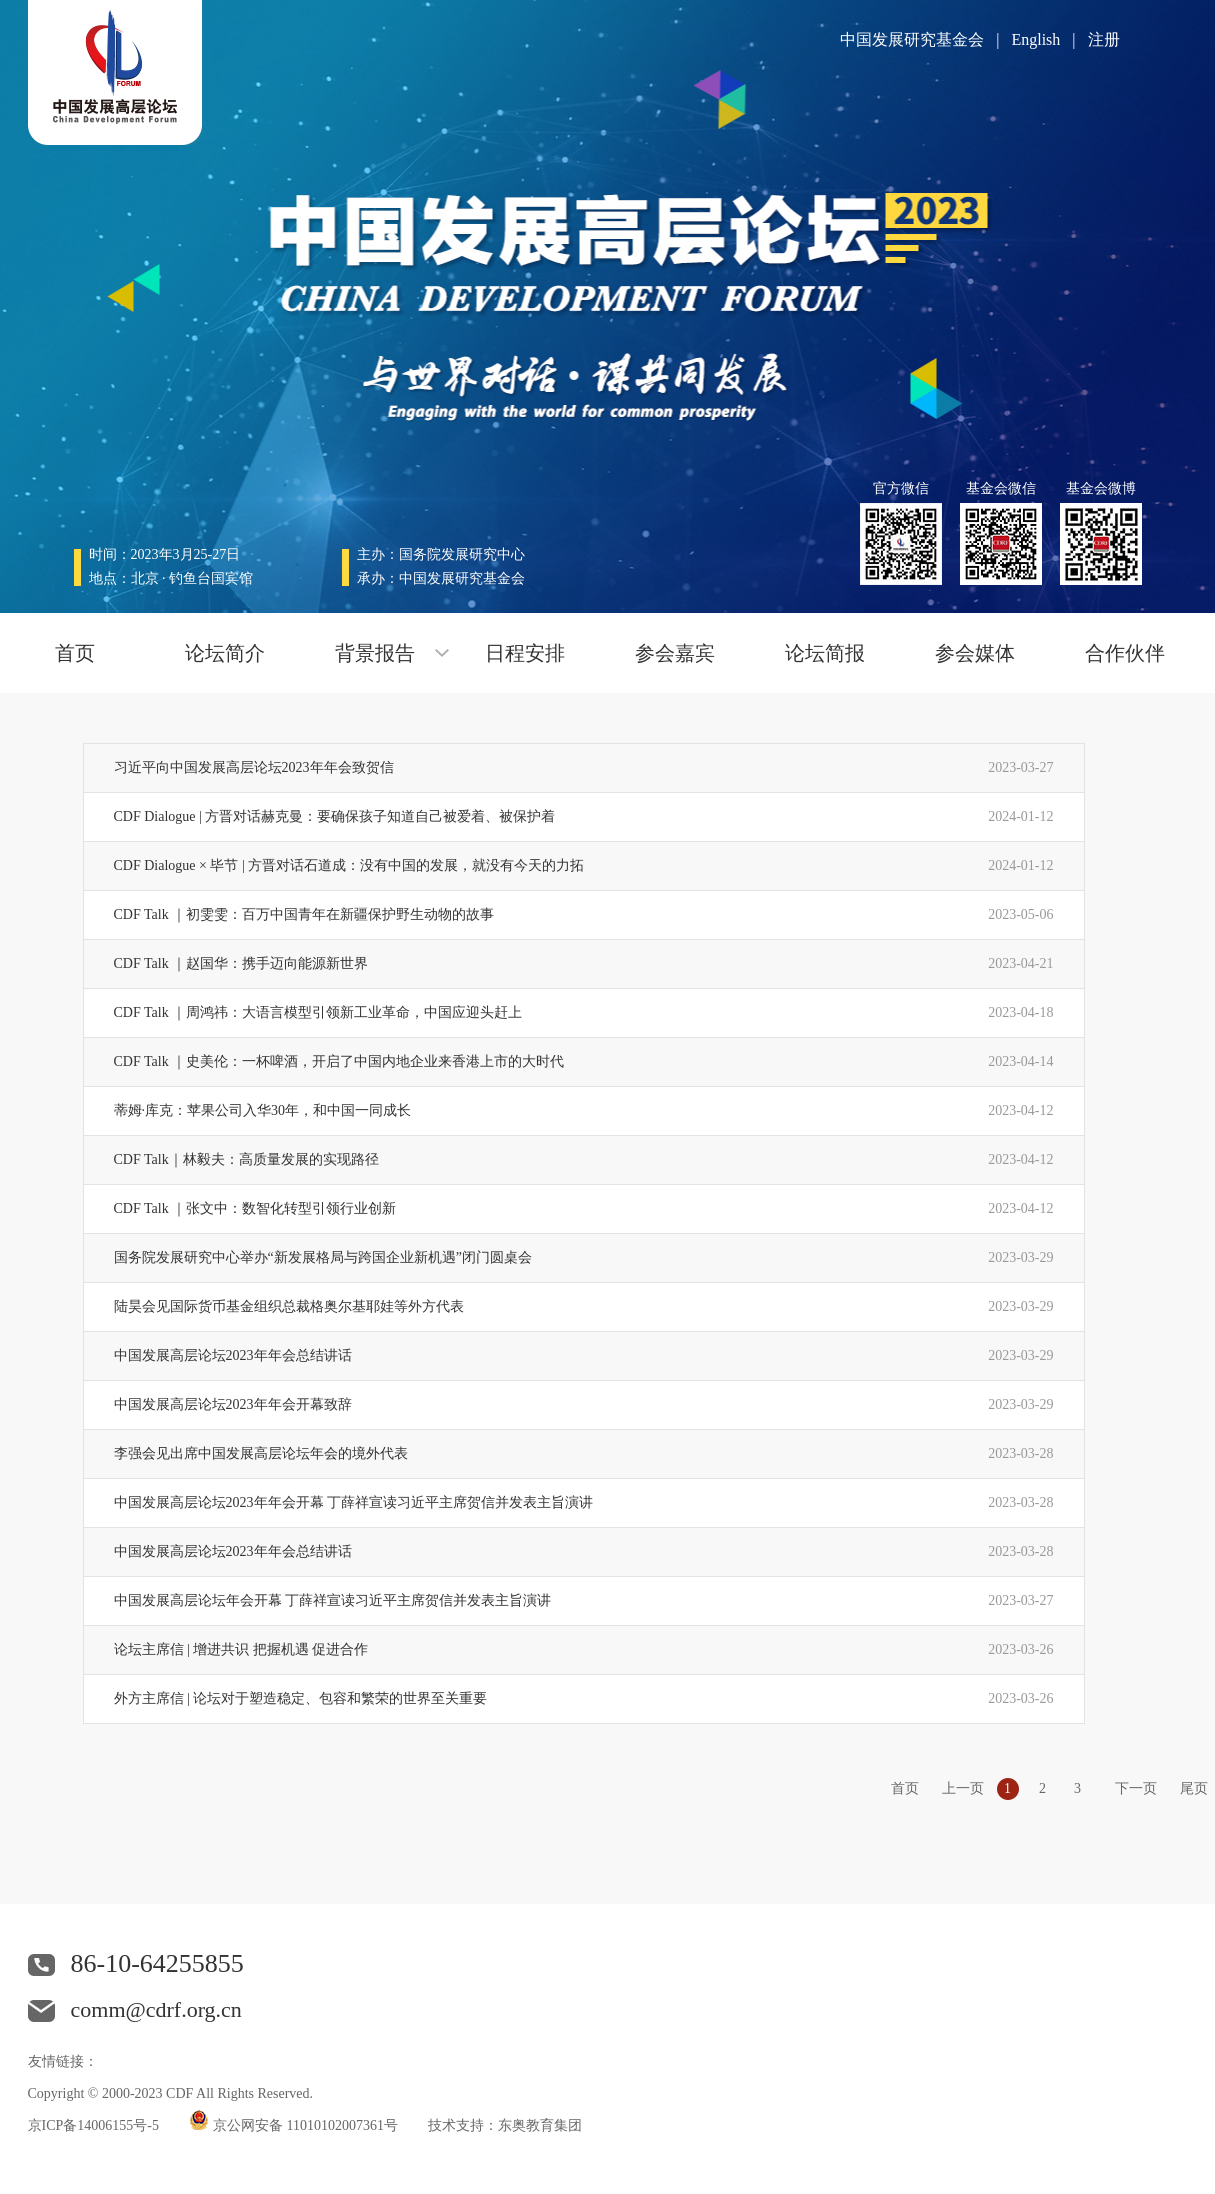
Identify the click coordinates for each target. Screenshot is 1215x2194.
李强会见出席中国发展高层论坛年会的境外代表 (261, 1453)
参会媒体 (975, 653)
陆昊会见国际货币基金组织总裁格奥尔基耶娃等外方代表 (289, 1306)
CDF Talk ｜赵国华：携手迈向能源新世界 (241, 963)
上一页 (963, 1788)
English (1035, 39)
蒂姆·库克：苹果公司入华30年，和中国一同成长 (263, 1110)
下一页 (1136, 1788)
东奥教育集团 (540, 2125)
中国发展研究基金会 (912, 39)
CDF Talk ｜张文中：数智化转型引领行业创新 (255, 1208)
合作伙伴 (1125, 653)
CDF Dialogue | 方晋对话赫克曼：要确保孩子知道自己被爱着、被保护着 (335, 816)
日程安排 (525, 653)
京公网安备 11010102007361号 (305, 2125)
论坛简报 (825, 653)
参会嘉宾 (675, 653)
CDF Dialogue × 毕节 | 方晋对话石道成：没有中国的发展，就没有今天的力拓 (349, 865)
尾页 (1194, 1788)
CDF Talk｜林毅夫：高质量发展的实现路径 (246, 1159)
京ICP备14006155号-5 (93, 2125)
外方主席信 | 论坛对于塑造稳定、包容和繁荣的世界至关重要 (301, 1698)
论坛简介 (225, 653)
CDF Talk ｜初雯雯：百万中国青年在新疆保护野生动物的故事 (304, 914)
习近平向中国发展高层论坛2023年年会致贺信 (254, 767)
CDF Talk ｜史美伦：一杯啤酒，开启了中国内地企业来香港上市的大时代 (339, 1061)
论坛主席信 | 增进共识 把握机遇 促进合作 (241, 1649)
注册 (1104, 39)
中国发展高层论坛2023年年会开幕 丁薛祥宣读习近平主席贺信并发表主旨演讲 (354, 1502)
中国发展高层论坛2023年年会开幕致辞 (233, 1404)
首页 (75, 653)
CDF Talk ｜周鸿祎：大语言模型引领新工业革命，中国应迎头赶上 (318, 1012)
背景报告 (375, 653)
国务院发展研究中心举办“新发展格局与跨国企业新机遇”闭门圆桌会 (323, 1257)
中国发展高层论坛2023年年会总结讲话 (233, 1355)
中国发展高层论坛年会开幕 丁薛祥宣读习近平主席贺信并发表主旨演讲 (333, 1600)
